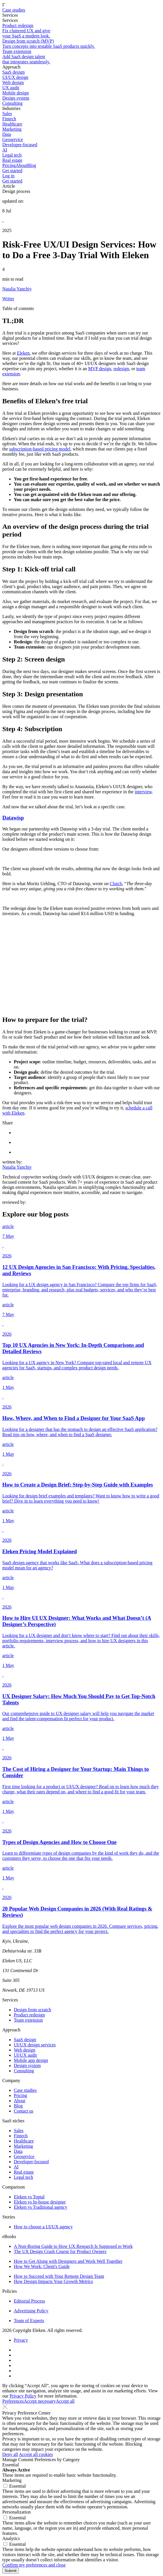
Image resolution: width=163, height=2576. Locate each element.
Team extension (28, 2020)
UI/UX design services (35, 2044)
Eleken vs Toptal (29, 2196)
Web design (24, 2050)
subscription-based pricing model (39, 448)
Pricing (9, 165)
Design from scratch (32, 2009)
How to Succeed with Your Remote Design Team (59, 2276)
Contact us (23, 2111)
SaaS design (25, 2039)
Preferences (13, 2401)
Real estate (24, 2172)
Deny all (10, 2454)
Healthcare (24, 2140)
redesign (121, 368)
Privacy (21, 2340)
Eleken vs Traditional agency (40, 2207)
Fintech (21, 2135)
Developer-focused (31, 2161)
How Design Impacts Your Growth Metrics (53, 2281)
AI (16, 2166)
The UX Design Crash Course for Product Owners (60, 2251)
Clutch (116, 883)
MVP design (99, 368)
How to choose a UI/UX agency (43, 2226)
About (21, 165)
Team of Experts (29, 2320)
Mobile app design (31, 2060)
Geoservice (24, 2156)
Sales (19, 2130)
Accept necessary (40, 2401)
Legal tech (23, 2177)
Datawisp (13, 818)
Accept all (65, 2401)
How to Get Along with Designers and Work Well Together (68, 2261)
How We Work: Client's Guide (42, 2266)
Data (18, 2151)
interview (143, 791)
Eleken (23, 353)
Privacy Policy (23, 2396)
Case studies (13, 9)
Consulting (24, 2070)
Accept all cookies (36, 2454)
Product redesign (29, 2014)
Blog (31, 165)
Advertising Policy (31, 2310)
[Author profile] (81, 293)
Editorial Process (29, 2301)
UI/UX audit (25, 2055)
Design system (27, 2065)
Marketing (23, 2146)
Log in (8, 175)
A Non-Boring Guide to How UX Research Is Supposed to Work (73, 2246)
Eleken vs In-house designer (40, 2201)
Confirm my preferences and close (34, 2564)
